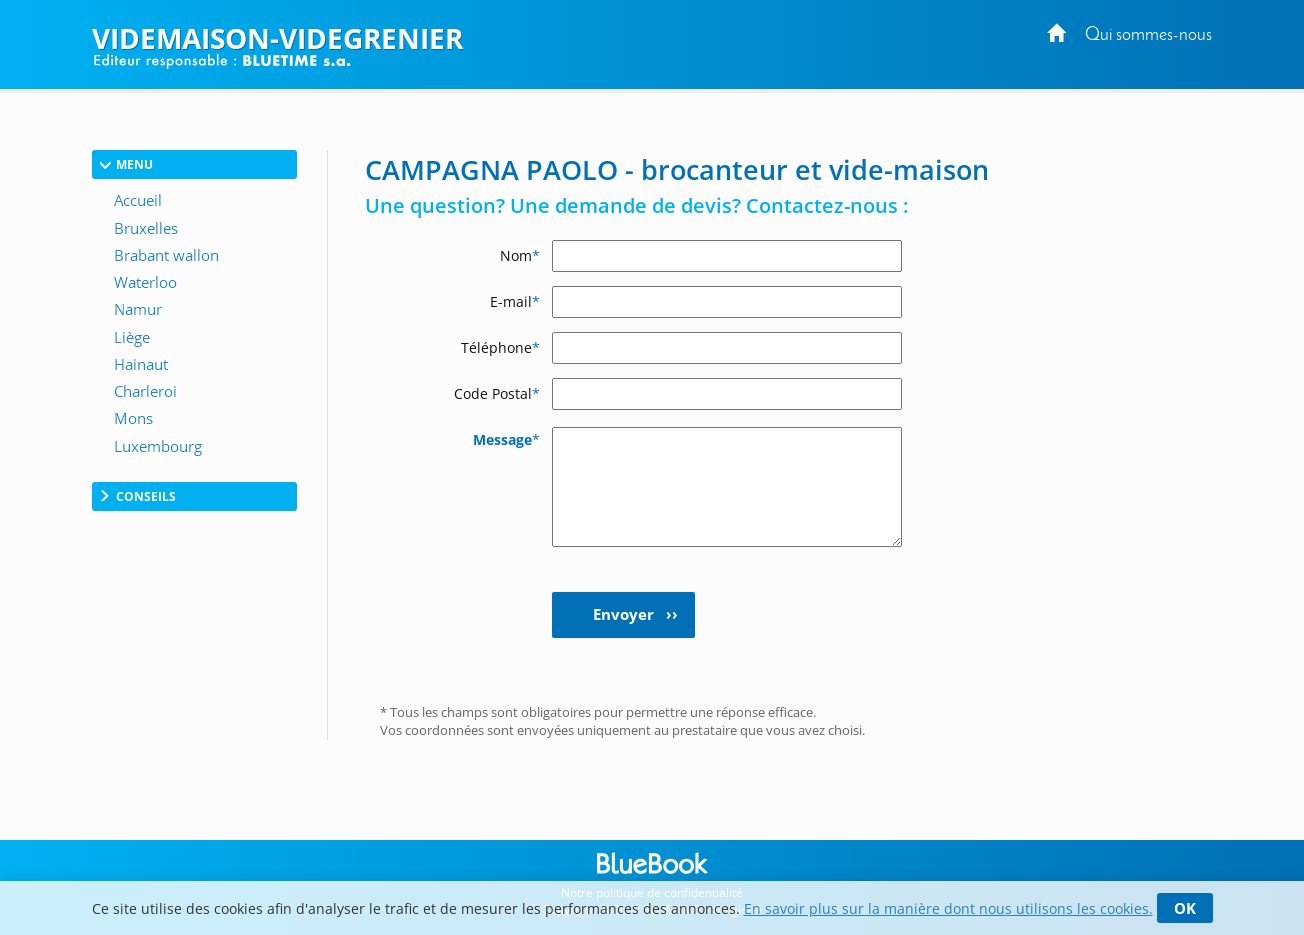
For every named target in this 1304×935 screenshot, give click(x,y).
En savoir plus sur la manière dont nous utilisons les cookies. (948, 908)
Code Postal (497, 393)
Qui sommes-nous (1148, 35)
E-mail (515, 301)
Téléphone (500, 347)
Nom (520, 255)
